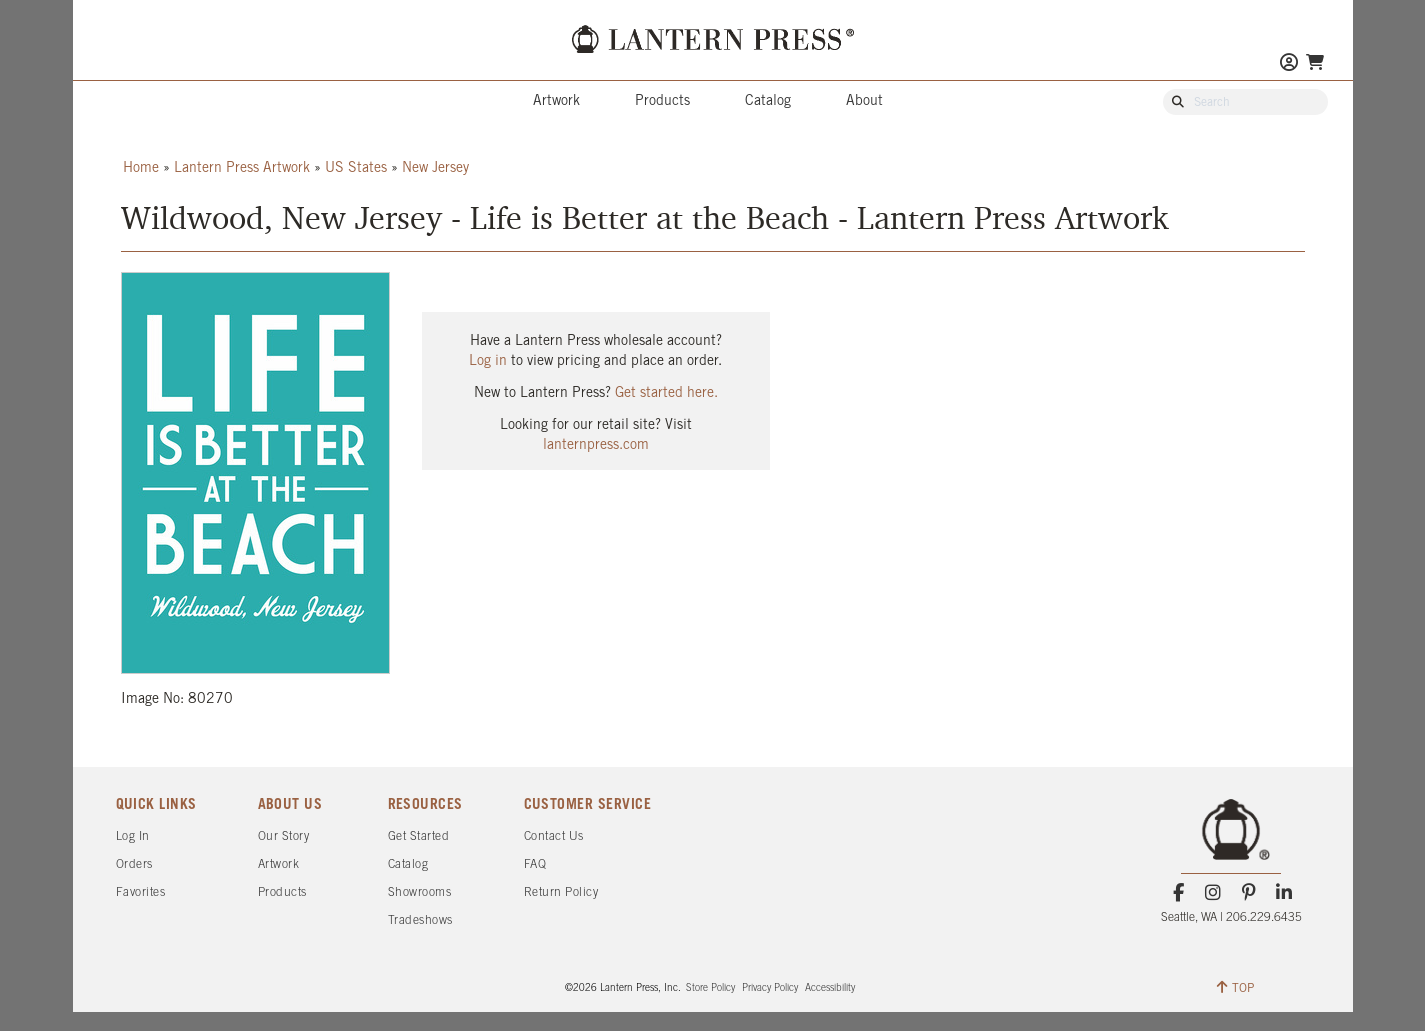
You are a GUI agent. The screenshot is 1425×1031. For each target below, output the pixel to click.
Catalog (768, 101)
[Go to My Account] (1289, 64)
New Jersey (435, 168)
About (864, 101)
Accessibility (830, 988)
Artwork (556, 101)
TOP (1235, 987)
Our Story (284, 836)
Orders (134, 864)
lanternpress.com (596, 445)
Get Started (419, 836)
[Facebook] (1178, 893)
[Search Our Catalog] (1255, 103)
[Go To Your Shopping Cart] (1315, 62)
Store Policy (710, 988)
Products (662, 101)
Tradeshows (420, 920)
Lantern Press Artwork (242, 168)
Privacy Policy (770, 988)
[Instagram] (1213, 893)
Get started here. (666, 393)
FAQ (535, 864)
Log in (488, 361)
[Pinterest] (1248, 893)
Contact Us (554, 836)
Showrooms (420, 892)
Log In (133, 836)
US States (356, 168)
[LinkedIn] (1283, 893)
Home (141, 168)
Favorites (141, 892)
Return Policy (561, 892)
